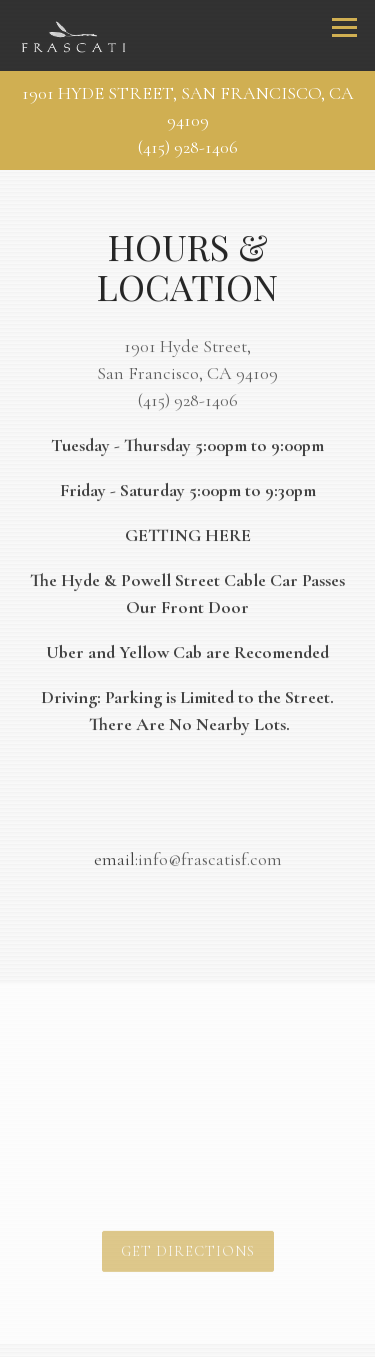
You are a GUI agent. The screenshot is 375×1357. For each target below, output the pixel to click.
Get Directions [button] (188, 1254)
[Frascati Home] (73, 36)
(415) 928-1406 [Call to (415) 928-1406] (188, 147)
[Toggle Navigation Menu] (344, 27)
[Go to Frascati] (187, 107)
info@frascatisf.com (210, 861)
